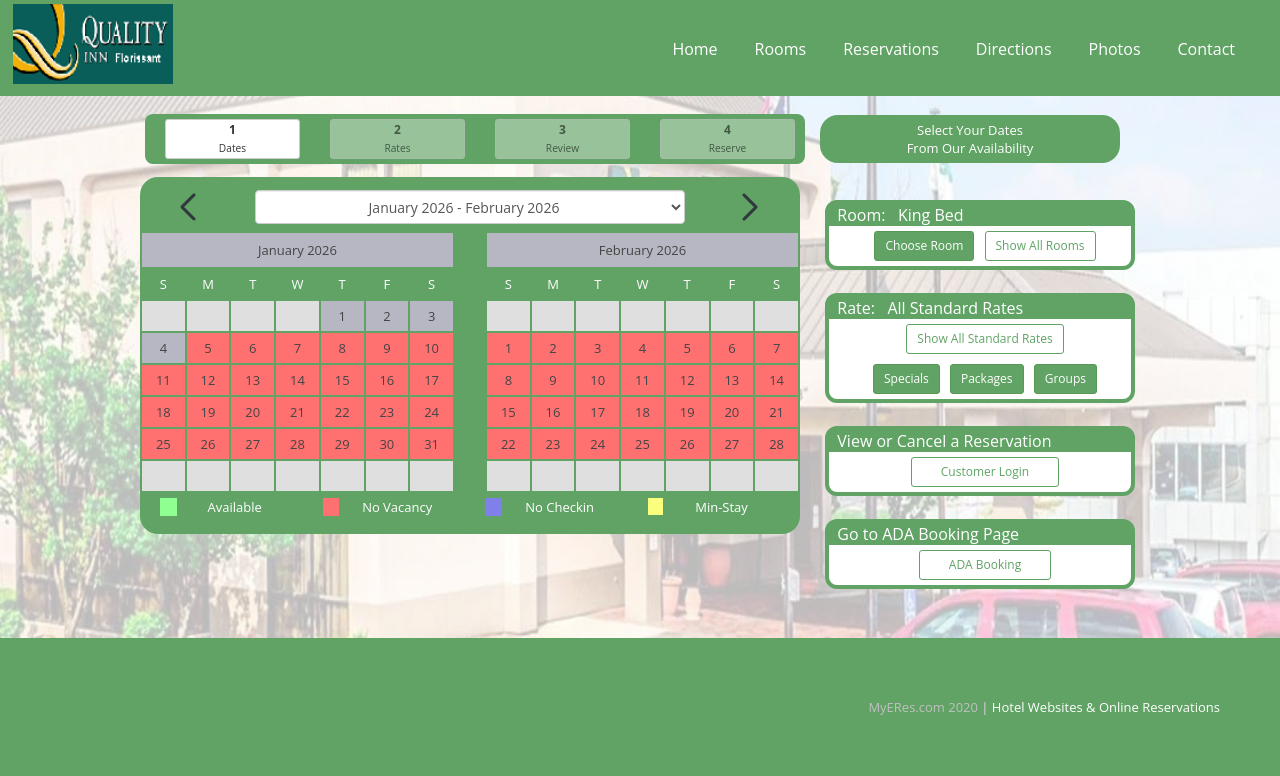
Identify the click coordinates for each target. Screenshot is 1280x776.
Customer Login (985, 472)
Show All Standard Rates (984, 339)
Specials (906, 379)
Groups (1065, 379)
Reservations (891, 54)
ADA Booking (985, 565)
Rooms (781, 54)
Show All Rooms (1040, 246)
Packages (987, 379)
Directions (1014, 54)
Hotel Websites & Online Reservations (1106, 707)
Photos (1115, 54)
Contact (1206, 54)
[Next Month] (748, 208)
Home (694, 54)
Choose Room (924, 246)
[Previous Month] (190, 208)
